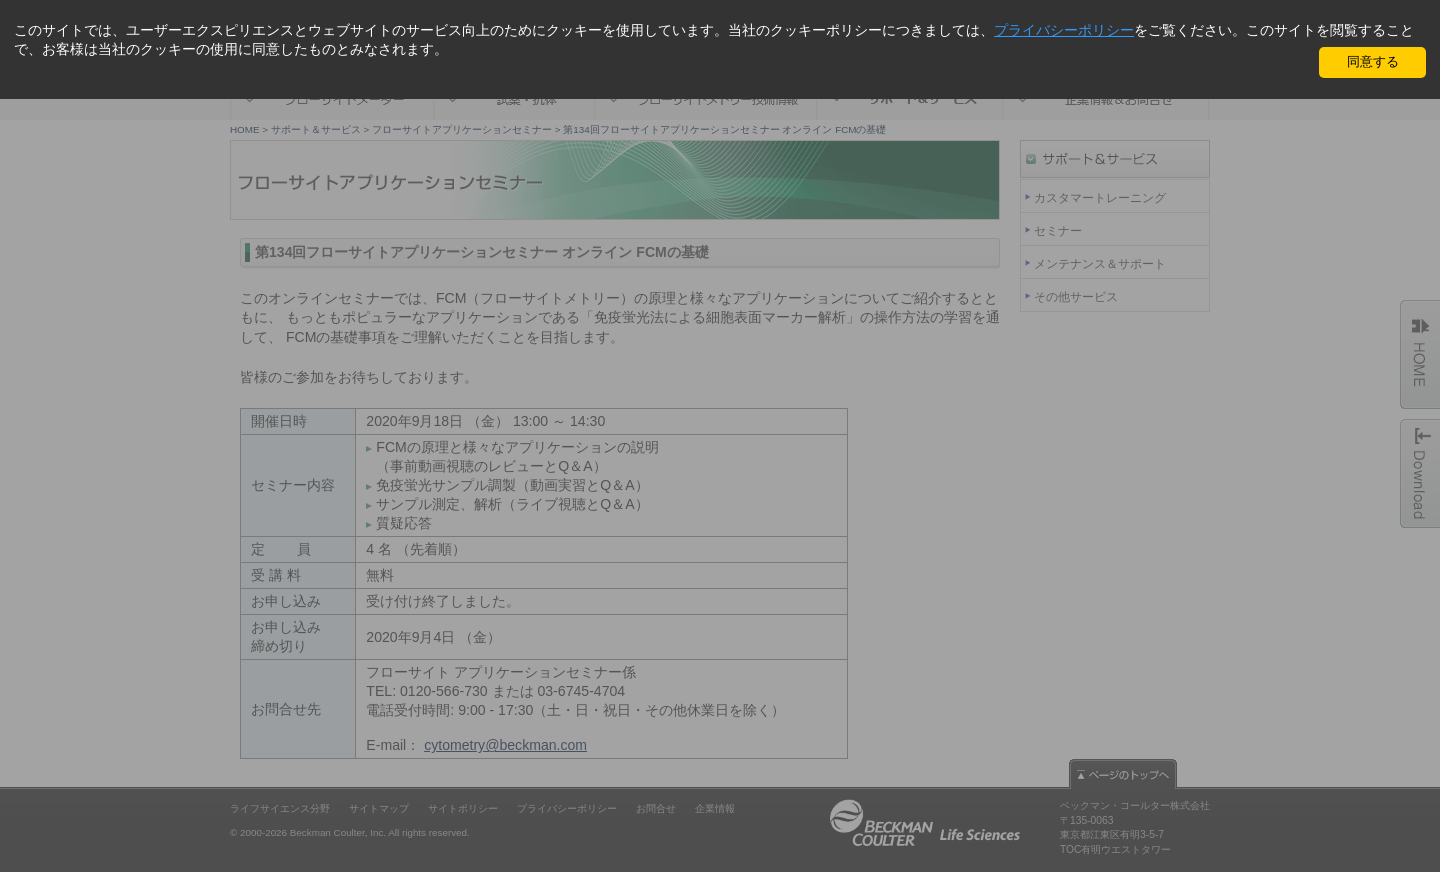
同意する (1373, 61)
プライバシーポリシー (1064, 30)
